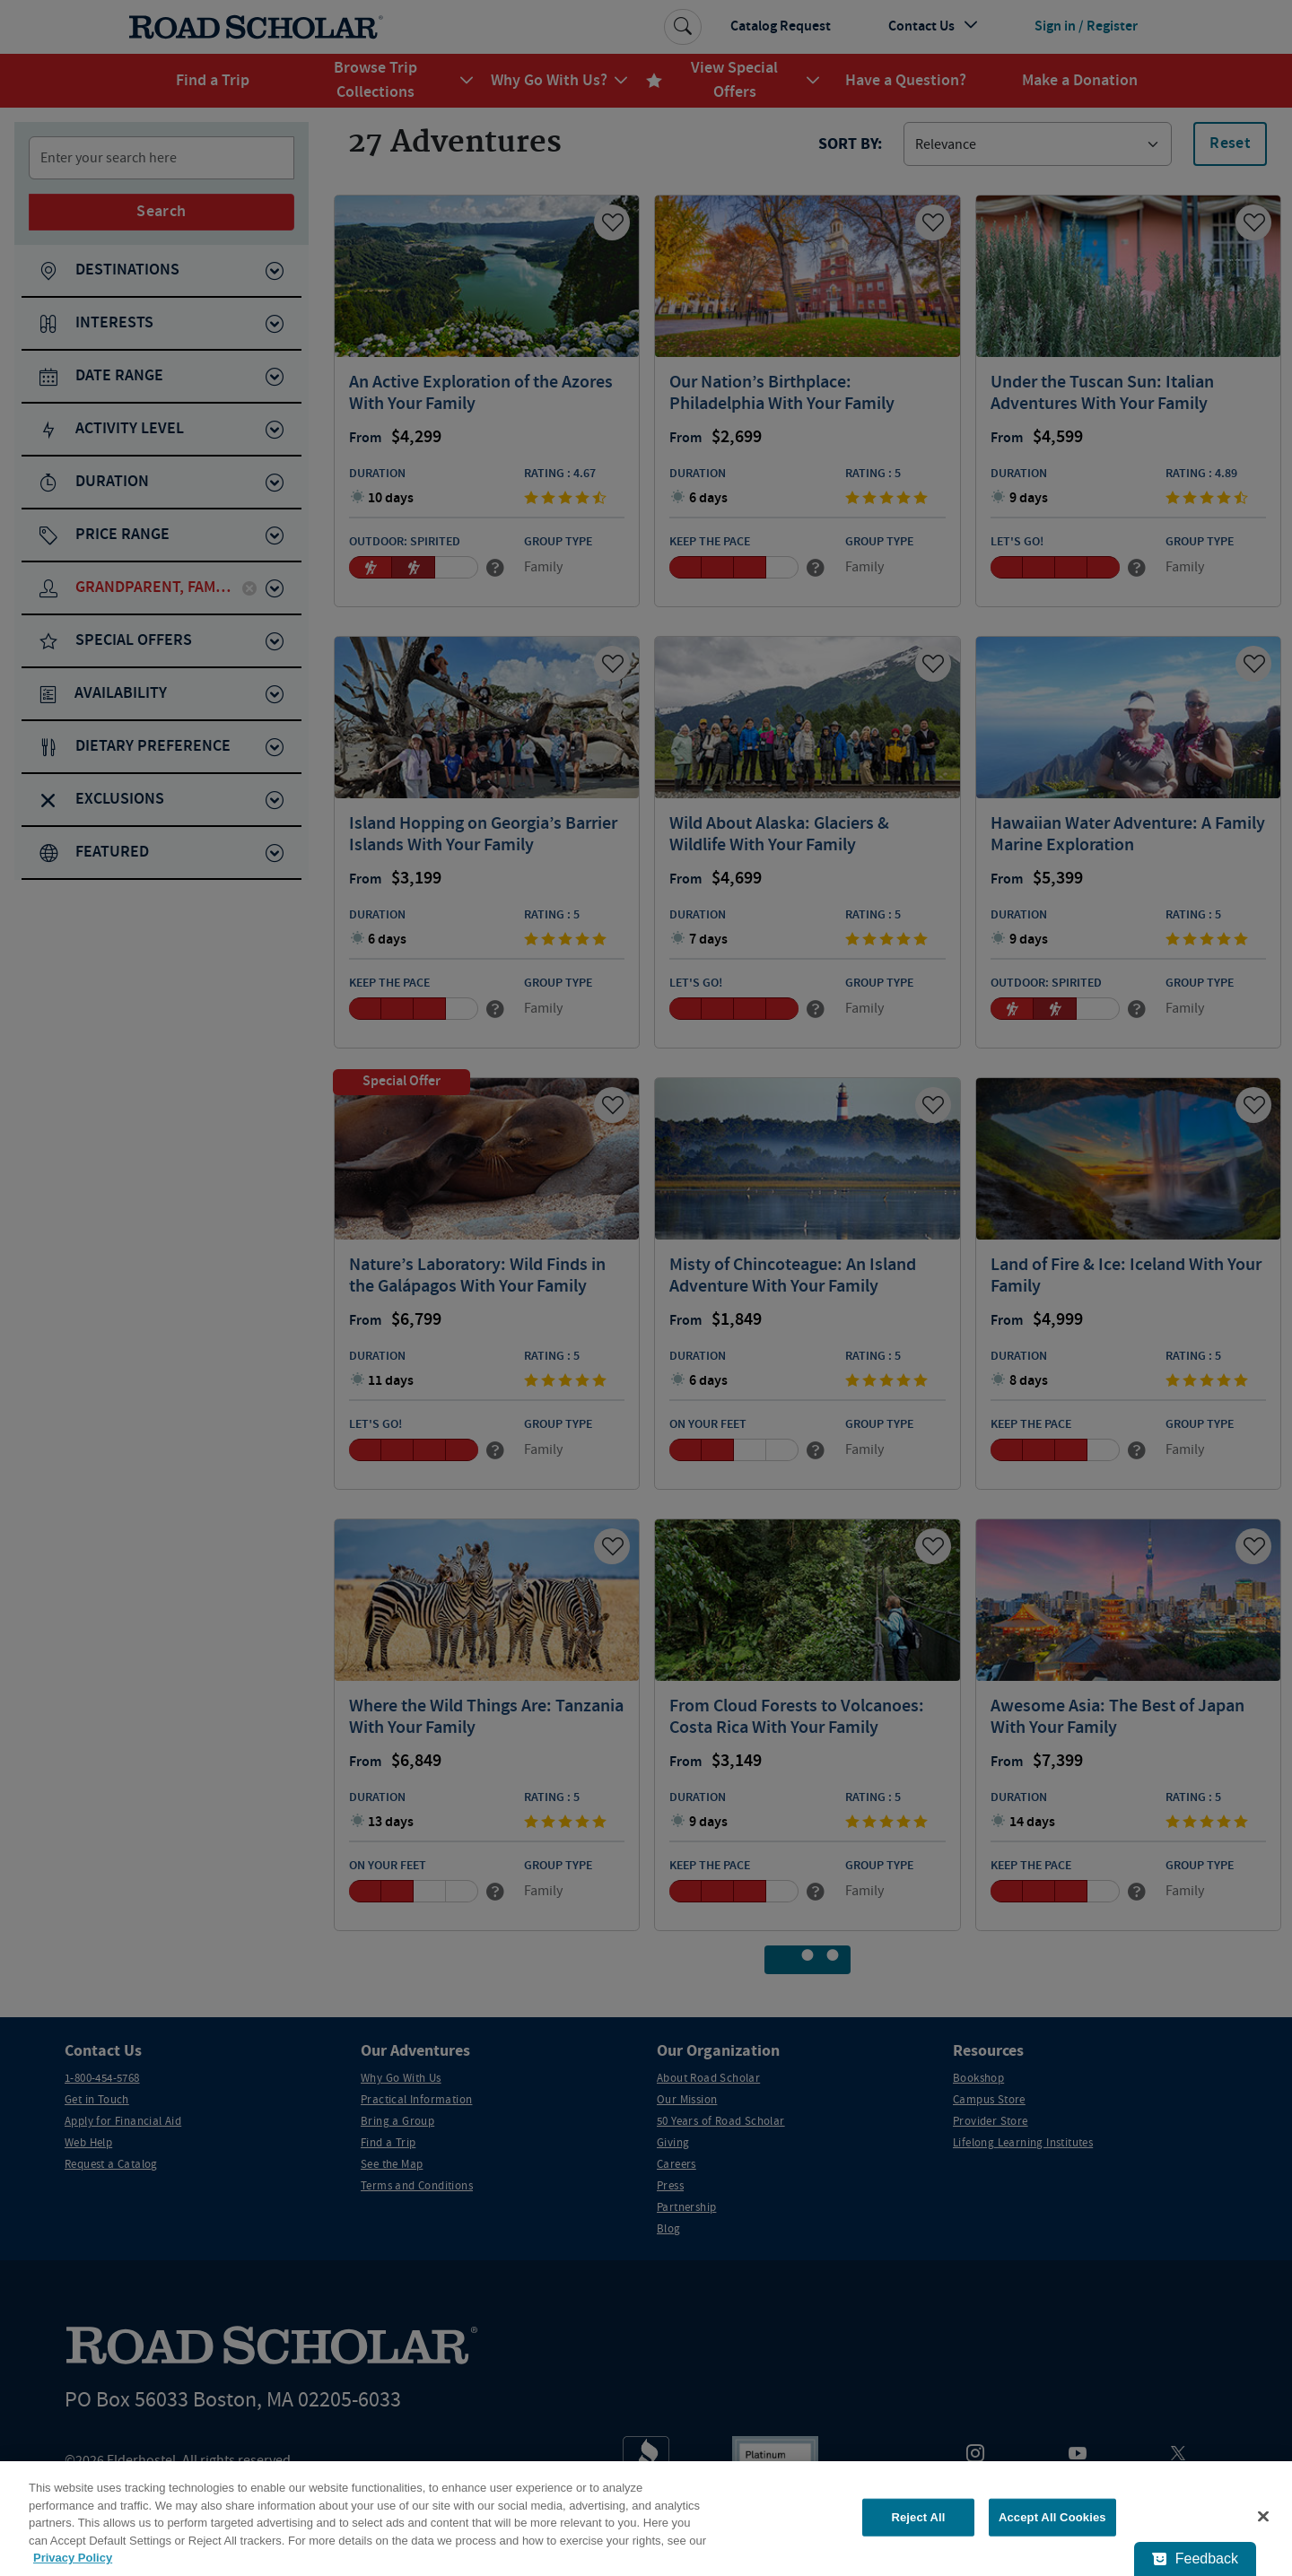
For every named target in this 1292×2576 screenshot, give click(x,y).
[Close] (1263, 2517)
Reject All (918, 2517)
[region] (646, 2518)
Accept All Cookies (1052, 2517)
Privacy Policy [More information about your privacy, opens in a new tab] (72, 2557)
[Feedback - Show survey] (1195, 2559)
